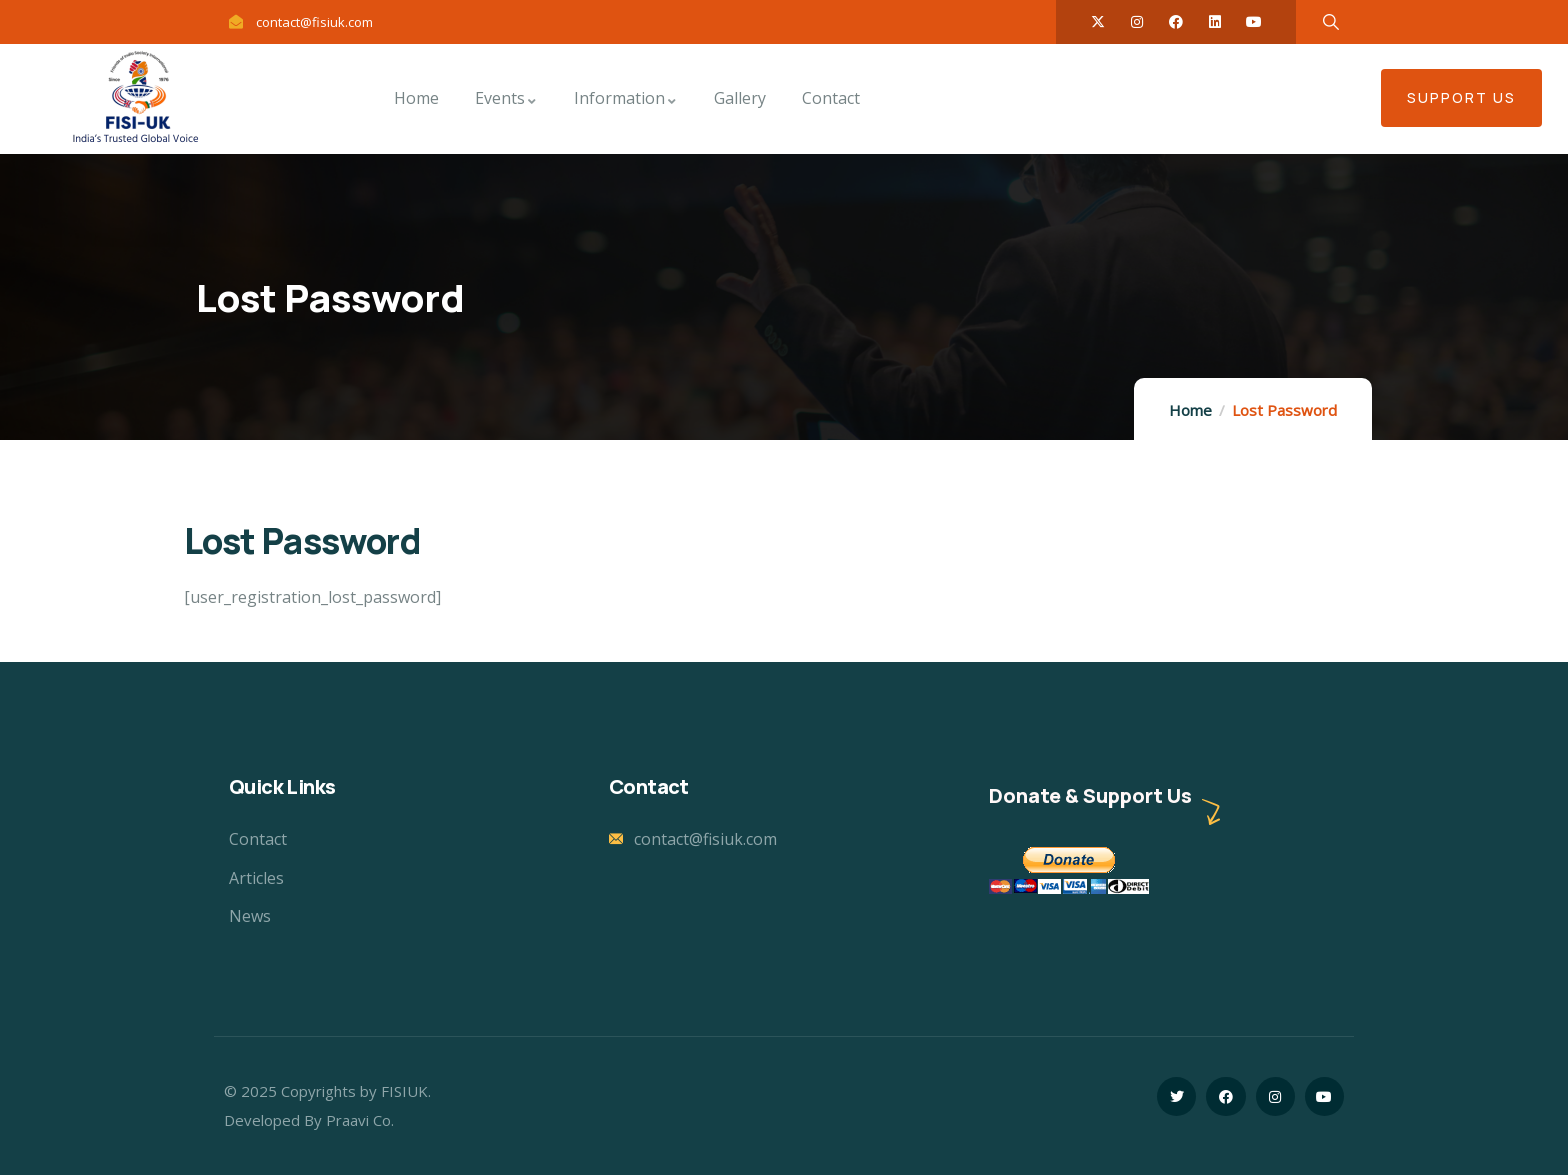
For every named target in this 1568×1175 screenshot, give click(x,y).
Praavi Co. (360, 1120)
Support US (1461, 97)
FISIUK (404, 1091)
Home (1190, 410)
